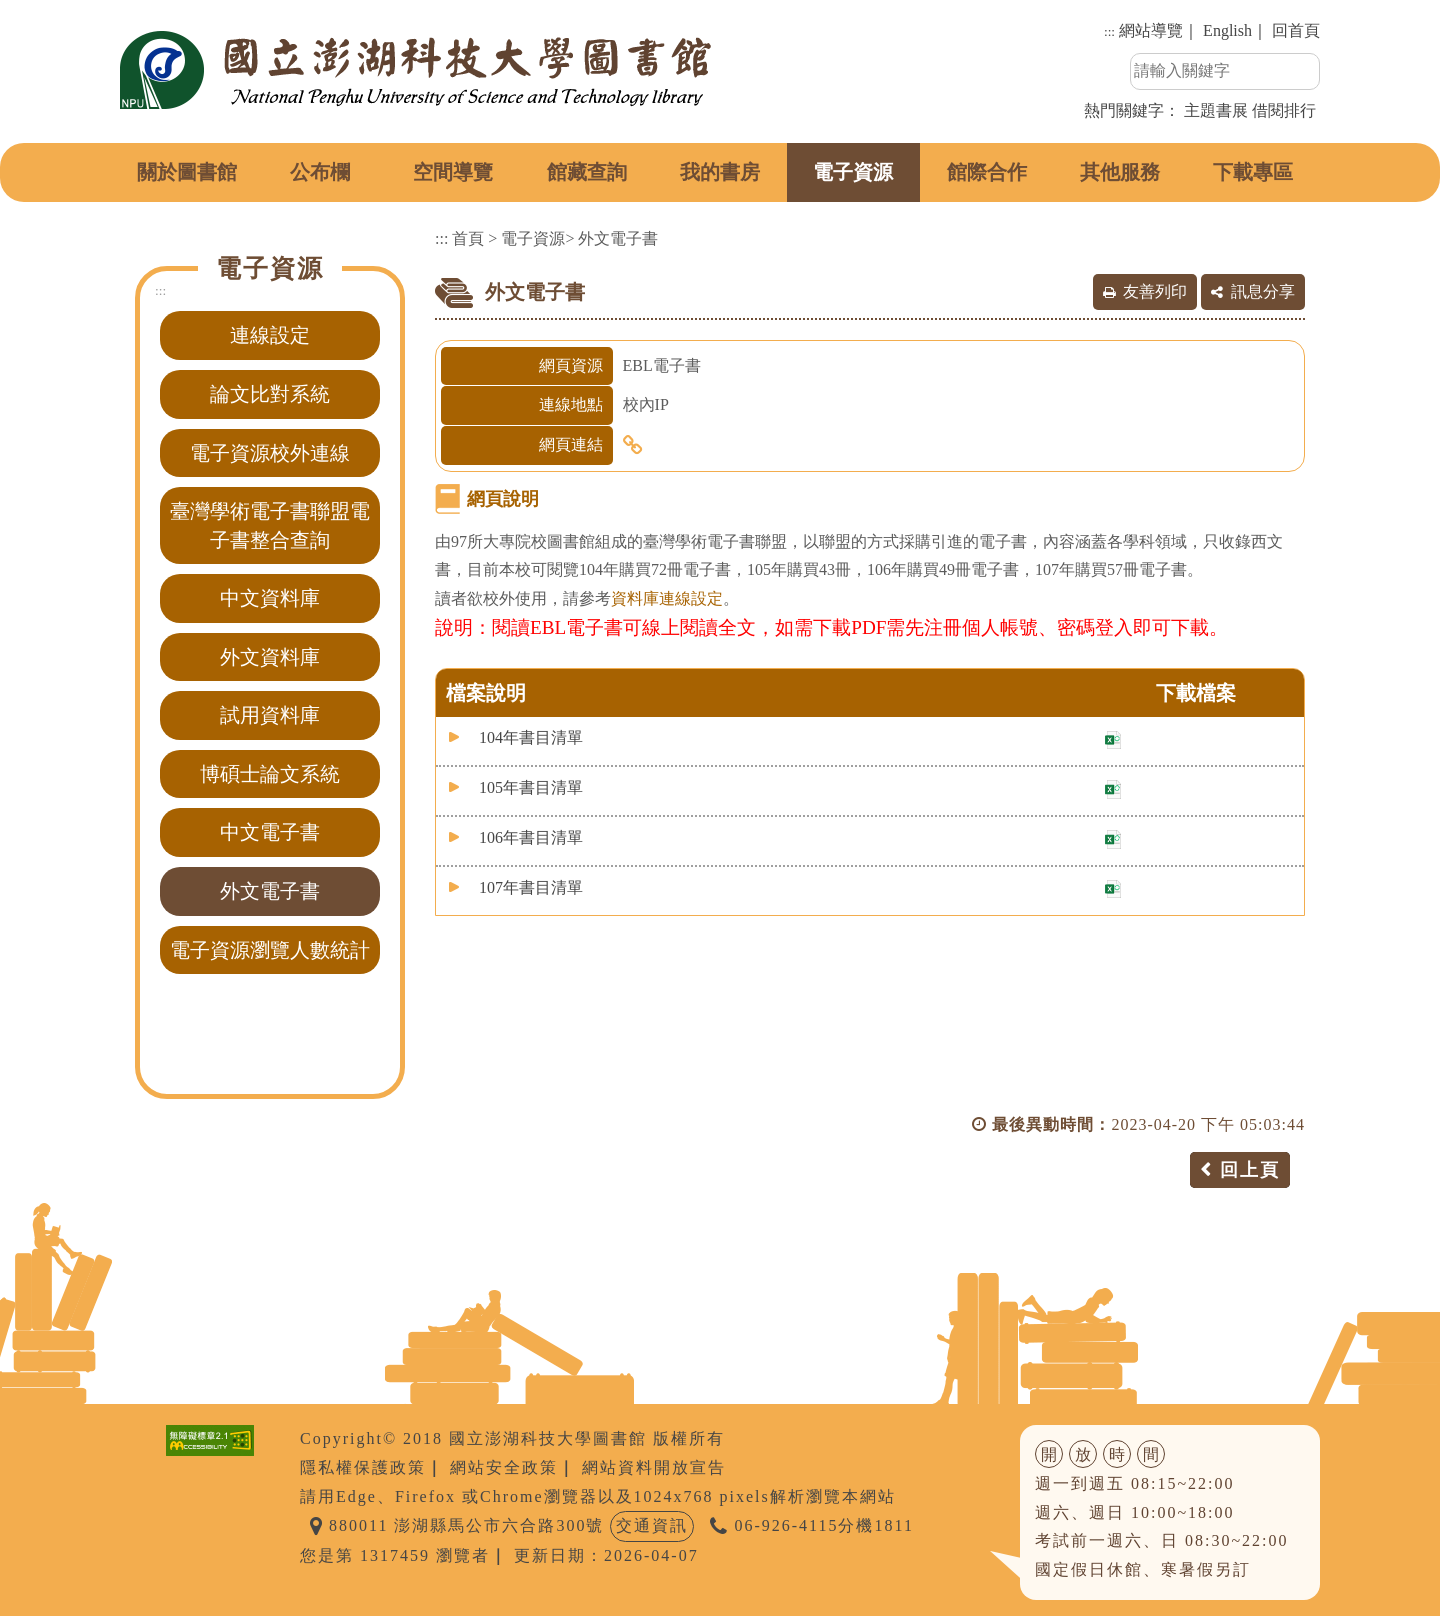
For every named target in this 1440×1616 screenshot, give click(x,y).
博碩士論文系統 (270, 774)
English (1227, 30)
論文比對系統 (270, 394)
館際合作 (987, 172)
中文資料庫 (270, 598)
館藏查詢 (587, 172)
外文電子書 (270, 891)
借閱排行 (1284, 110)
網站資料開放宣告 (654, 1467)
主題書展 (1216, 110)
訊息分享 (1263, 291)
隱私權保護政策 (363, 1467)
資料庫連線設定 (667, 598)
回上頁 (1250, 1170)
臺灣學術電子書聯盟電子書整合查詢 (270, 525)
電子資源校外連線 (270, 453)
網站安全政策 (504, 1467)
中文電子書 (270, 832)
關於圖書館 (187, 172)
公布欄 (320, 172)
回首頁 (1296, 30)
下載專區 (1253, 172)
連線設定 (270, 335)
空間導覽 (453, 172)
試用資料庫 (270, 715)
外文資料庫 (270, 657)
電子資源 (853, 172)
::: (1109, 31)
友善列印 (1155, 291)
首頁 (468, 238)
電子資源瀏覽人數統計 (270, 950)
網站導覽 (1151, 30)
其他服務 (1120, 172)
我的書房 (720, 172)
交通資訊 (652, 1525)
